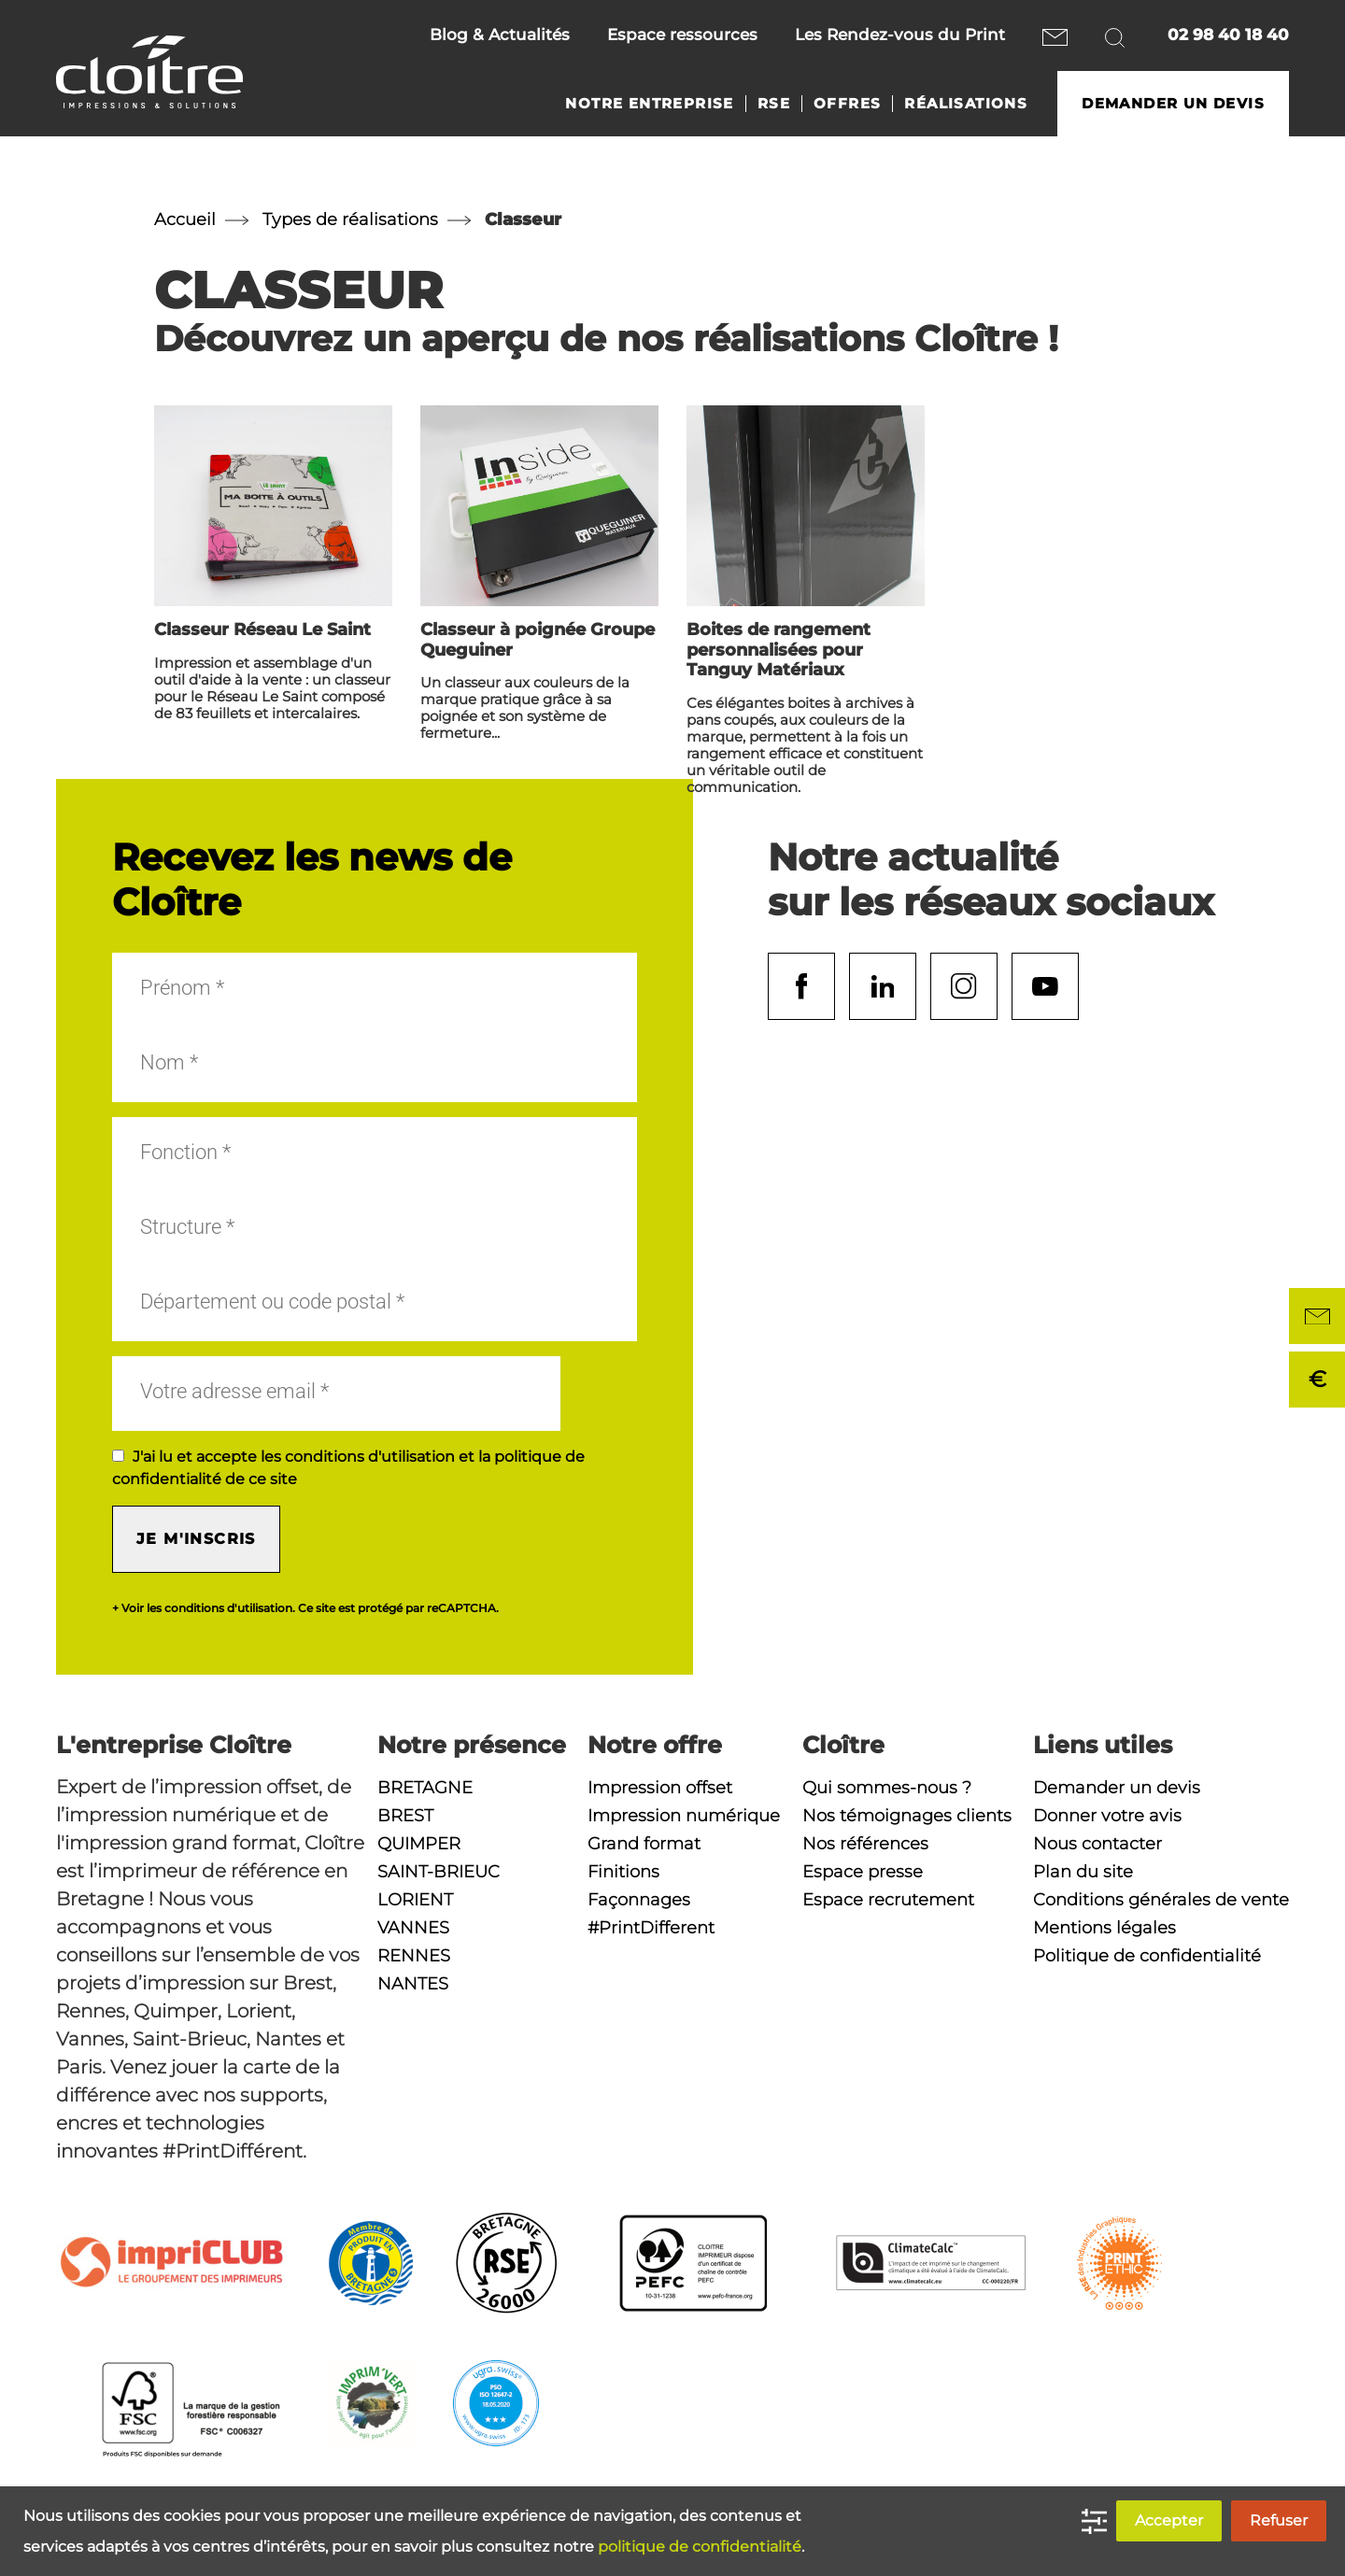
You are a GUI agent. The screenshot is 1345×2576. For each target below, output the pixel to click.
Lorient (415, 1900)
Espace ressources (682, 34)
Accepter (1169, 2520)
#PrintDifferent (651, 1928)
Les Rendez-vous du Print (900, 34)
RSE (773, 103)
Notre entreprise (649, 103)
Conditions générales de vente (1161, 1900)
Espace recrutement (888, 1900)
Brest (405, 1815)
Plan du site (1083, 1871)
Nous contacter (1055, 37)
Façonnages (639, 1900)
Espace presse (862, 1871)
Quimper (418, 1843)
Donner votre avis (1107, 1815)
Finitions (623, 1871)
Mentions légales (1104, 1928)
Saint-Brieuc (438, 1871)
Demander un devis (1173, 103)
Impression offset (660, 1787)
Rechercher (1117, 37)
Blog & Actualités (500, 34)
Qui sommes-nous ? (886, 1787)
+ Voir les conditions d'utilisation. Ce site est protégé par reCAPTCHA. (305, 1608)
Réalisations (965, 103)
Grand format (644, 1843)
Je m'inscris (196, 1539)
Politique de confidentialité (1147, 1956)
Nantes (412, 1984)
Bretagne (425, 1787)
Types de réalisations (350, 219)
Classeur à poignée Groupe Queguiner (537, 639)
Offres (847, 103)
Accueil (185, 219)
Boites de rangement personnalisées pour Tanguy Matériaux (779, 649)
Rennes (413, 1956)
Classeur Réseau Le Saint (262, 629)
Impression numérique (684, 1815)
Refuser (1279, 2520)
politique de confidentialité (699, 2546)
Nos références (865, 1843)
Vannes (413, 1928)
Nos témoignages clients (907, 1815)
